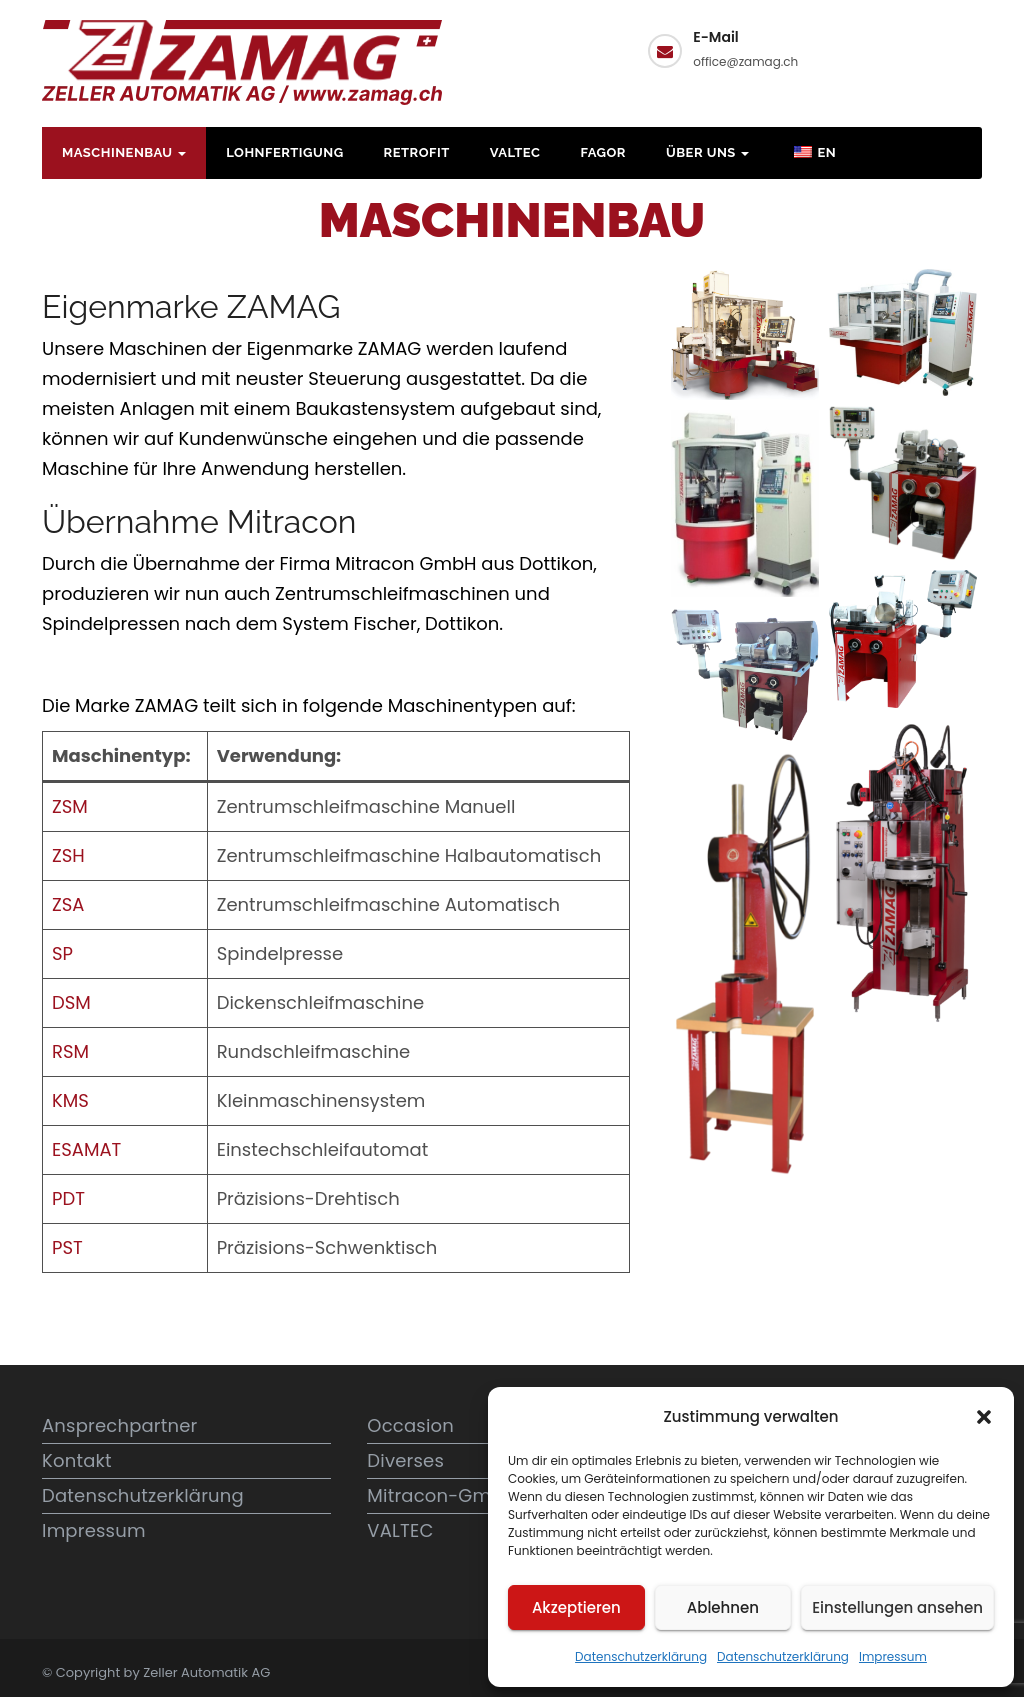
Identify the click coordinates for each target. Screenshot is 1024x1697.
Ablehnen (723, 1607)
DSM (71, 1002)
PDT (68, 1198)
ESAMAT (86, 1149)
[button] (984, 1417)
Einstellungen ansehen (897, 1607)
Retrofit (417, 152)
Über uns (707, 152)
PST (67, 1247)
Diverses (405, 1460)
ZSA (68, 904)
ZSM (70, 806)
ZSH (68, 855)
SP (62, 953)
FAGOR (603, 152)
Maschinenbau (124, 152)
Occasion (410, 1425)
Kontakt (906, 48)
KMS (70, 1100)
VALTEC (515, 152)
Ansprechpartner (120, 1425)
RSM (70, 1051)
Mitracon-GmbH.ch (455, 1495)
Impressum (893, 1656)
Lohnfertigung (284, 152)
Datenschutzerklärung (641, 1656)
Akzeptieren (576, 1607)
